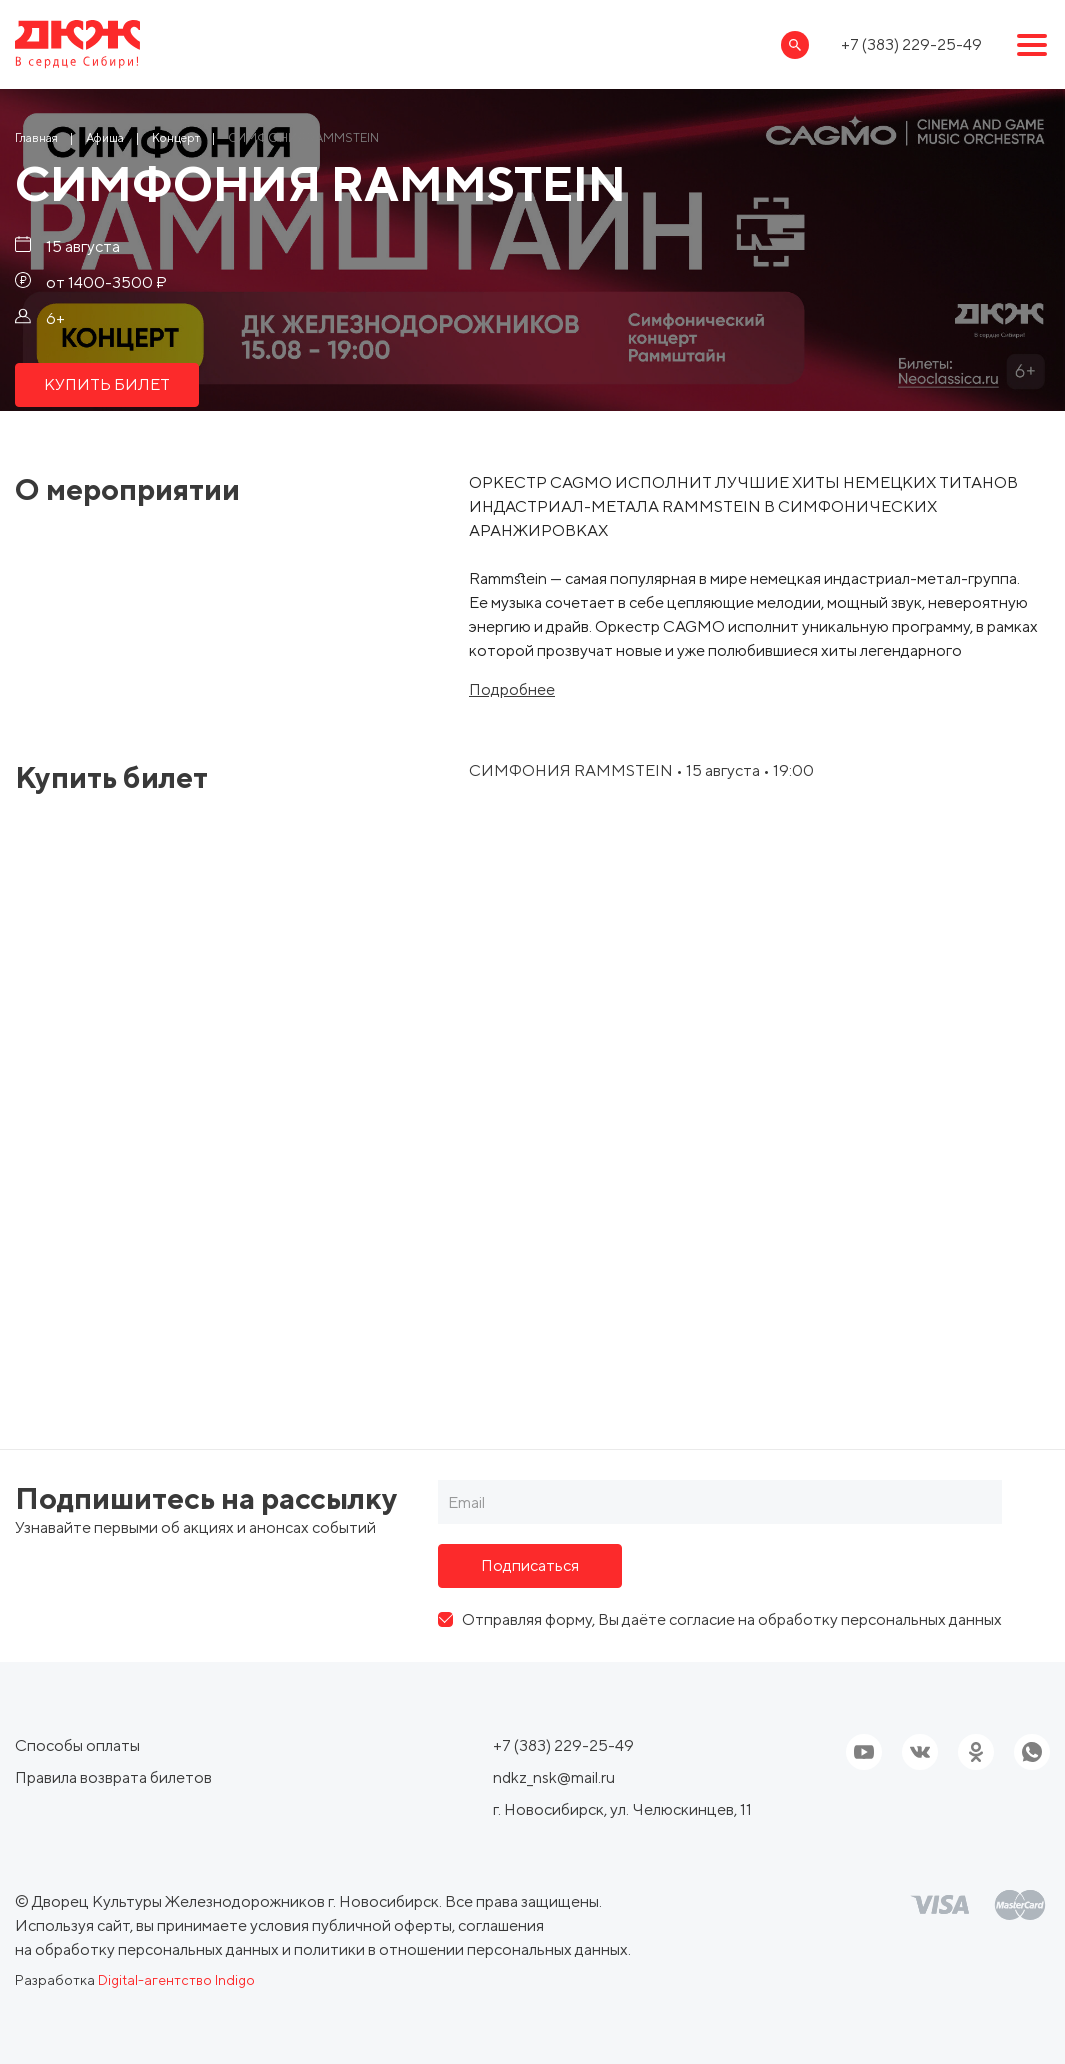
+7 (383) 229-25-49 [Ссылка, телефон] (911, 44)
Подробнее (512, 690)
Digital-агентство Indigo (176, 1980)
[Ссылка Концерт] (176, 137)
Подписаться (530, 1565)
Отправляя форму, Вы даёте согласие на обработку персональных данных (732, 1619)
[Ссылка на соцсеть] (920, 1752)
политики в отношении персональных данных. (462, 1949)
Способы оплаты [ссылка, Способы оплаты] (77, 1745)
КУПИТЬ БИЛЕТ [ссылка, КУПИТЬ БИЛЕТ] (107, 384)
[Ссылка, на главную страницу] (77, 44)
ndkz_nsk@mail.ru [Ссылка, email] (554, 1777)
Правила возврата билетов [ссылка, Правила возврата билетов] (113, 1777)
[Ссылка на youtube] (864, 1752)
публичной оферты (382, 1925)
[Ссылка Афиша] (105, 137)
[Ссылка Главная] (36, 137)
